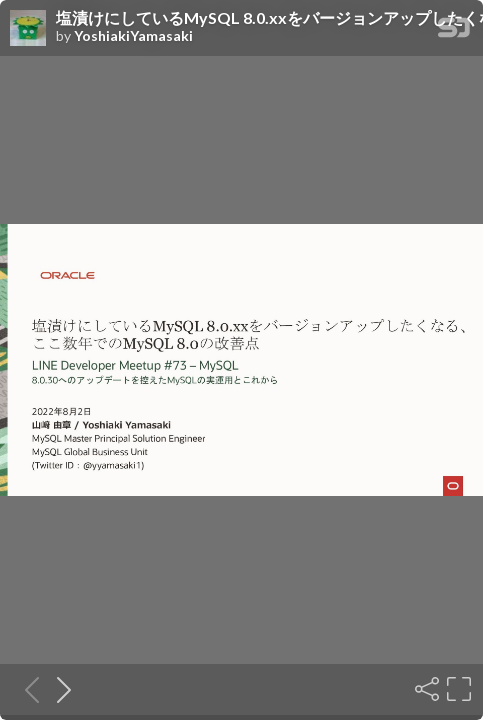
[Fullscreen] (457, 689)
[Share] (425, 689)
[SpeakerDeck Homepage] (454, 31)
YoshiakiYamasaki (133, 36)
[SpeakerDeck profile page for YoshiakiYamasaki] (28, 29)
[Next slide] (58, 689)
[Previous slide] (26, 689)
